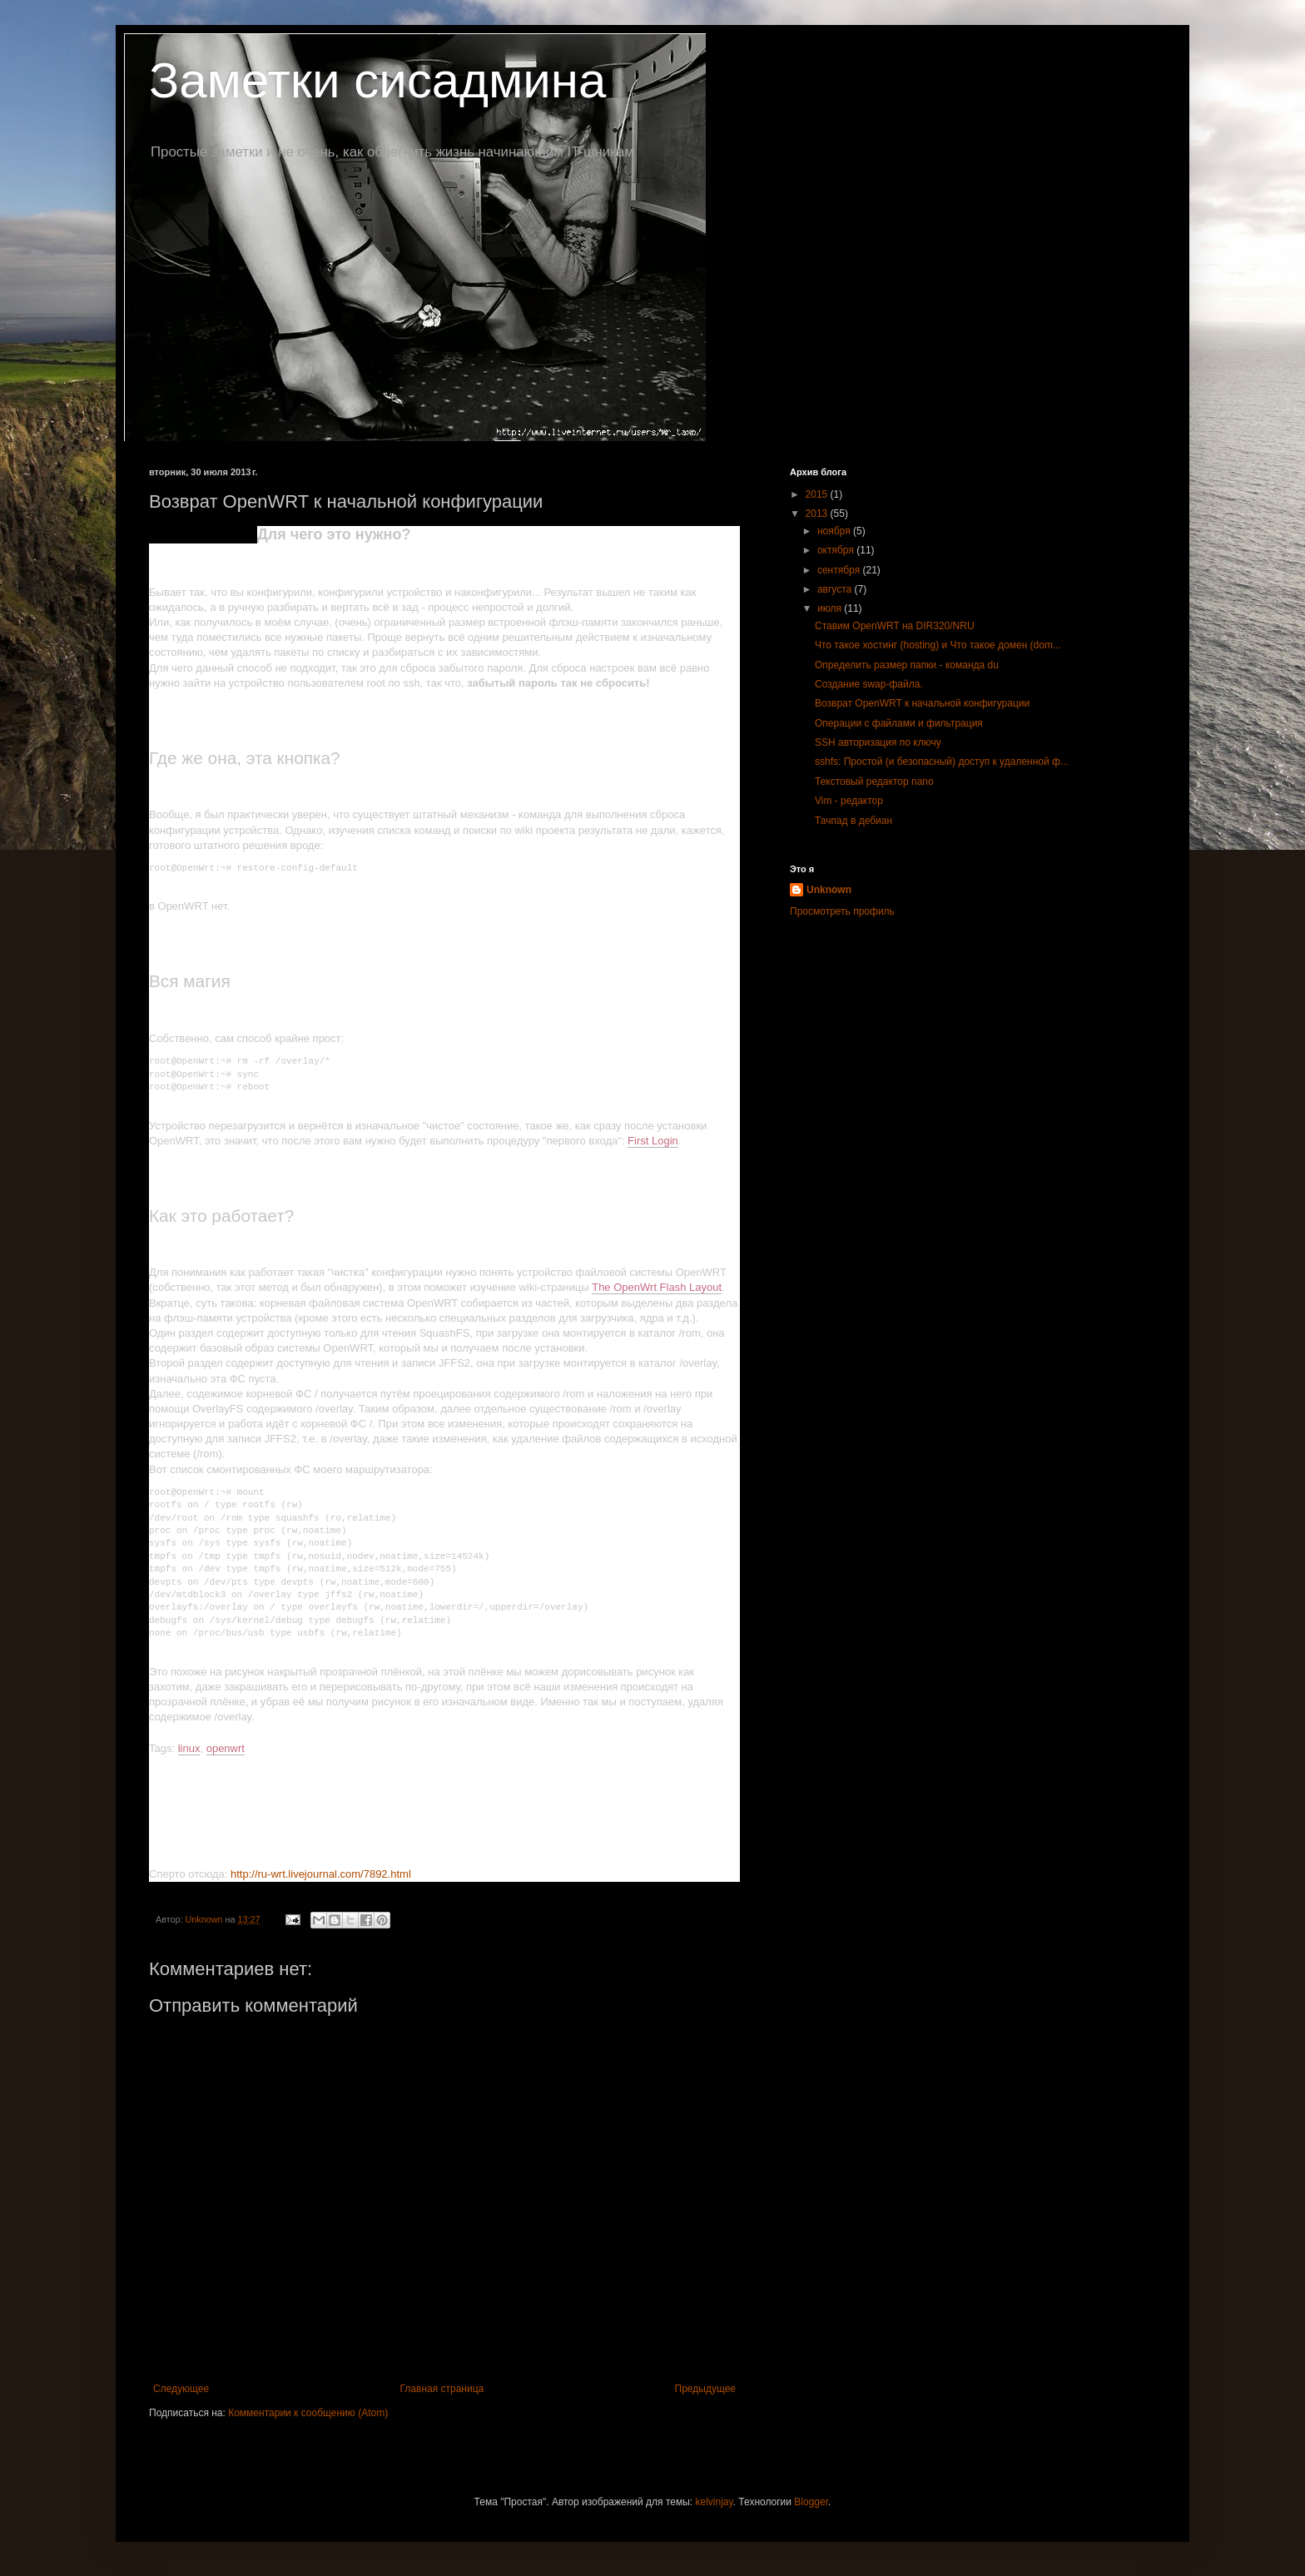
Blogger (811, 2502)
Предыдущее (705, 2389)
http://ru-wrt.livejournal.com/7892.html (321, 1874)
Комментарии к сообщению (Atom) (308, 2413)
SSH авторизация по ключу (878, 742)
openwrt (225, 1748)
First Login (653, 1140)
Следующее (181, 2389)
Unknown (828, 890)
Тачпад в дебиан (853, 820)
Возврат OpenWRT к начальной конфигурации (922, 703)
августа (836, 589)
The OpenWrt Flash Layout (657, 1287)
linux (189, 1748)
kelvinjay (714, 2502)
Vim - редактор (849, 801)
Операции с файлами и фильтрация (899, 723)
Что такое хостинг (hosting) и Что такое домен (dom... (938, 645)
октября (836, 550)
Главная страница (442, 2389)
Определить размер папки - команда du (907, 665)
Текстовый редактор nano (874, 781)
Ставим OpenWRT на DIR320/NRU (895, 626)
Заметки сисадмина (377, 80)
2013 (818, 513)
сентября (840, 570)
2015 (818, 494)
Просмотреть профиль (842, 911)
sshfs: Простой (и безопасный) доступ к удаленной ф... (942, 761)
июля (830, 608)
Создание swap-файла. (869, 684)
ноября (835, 531)
